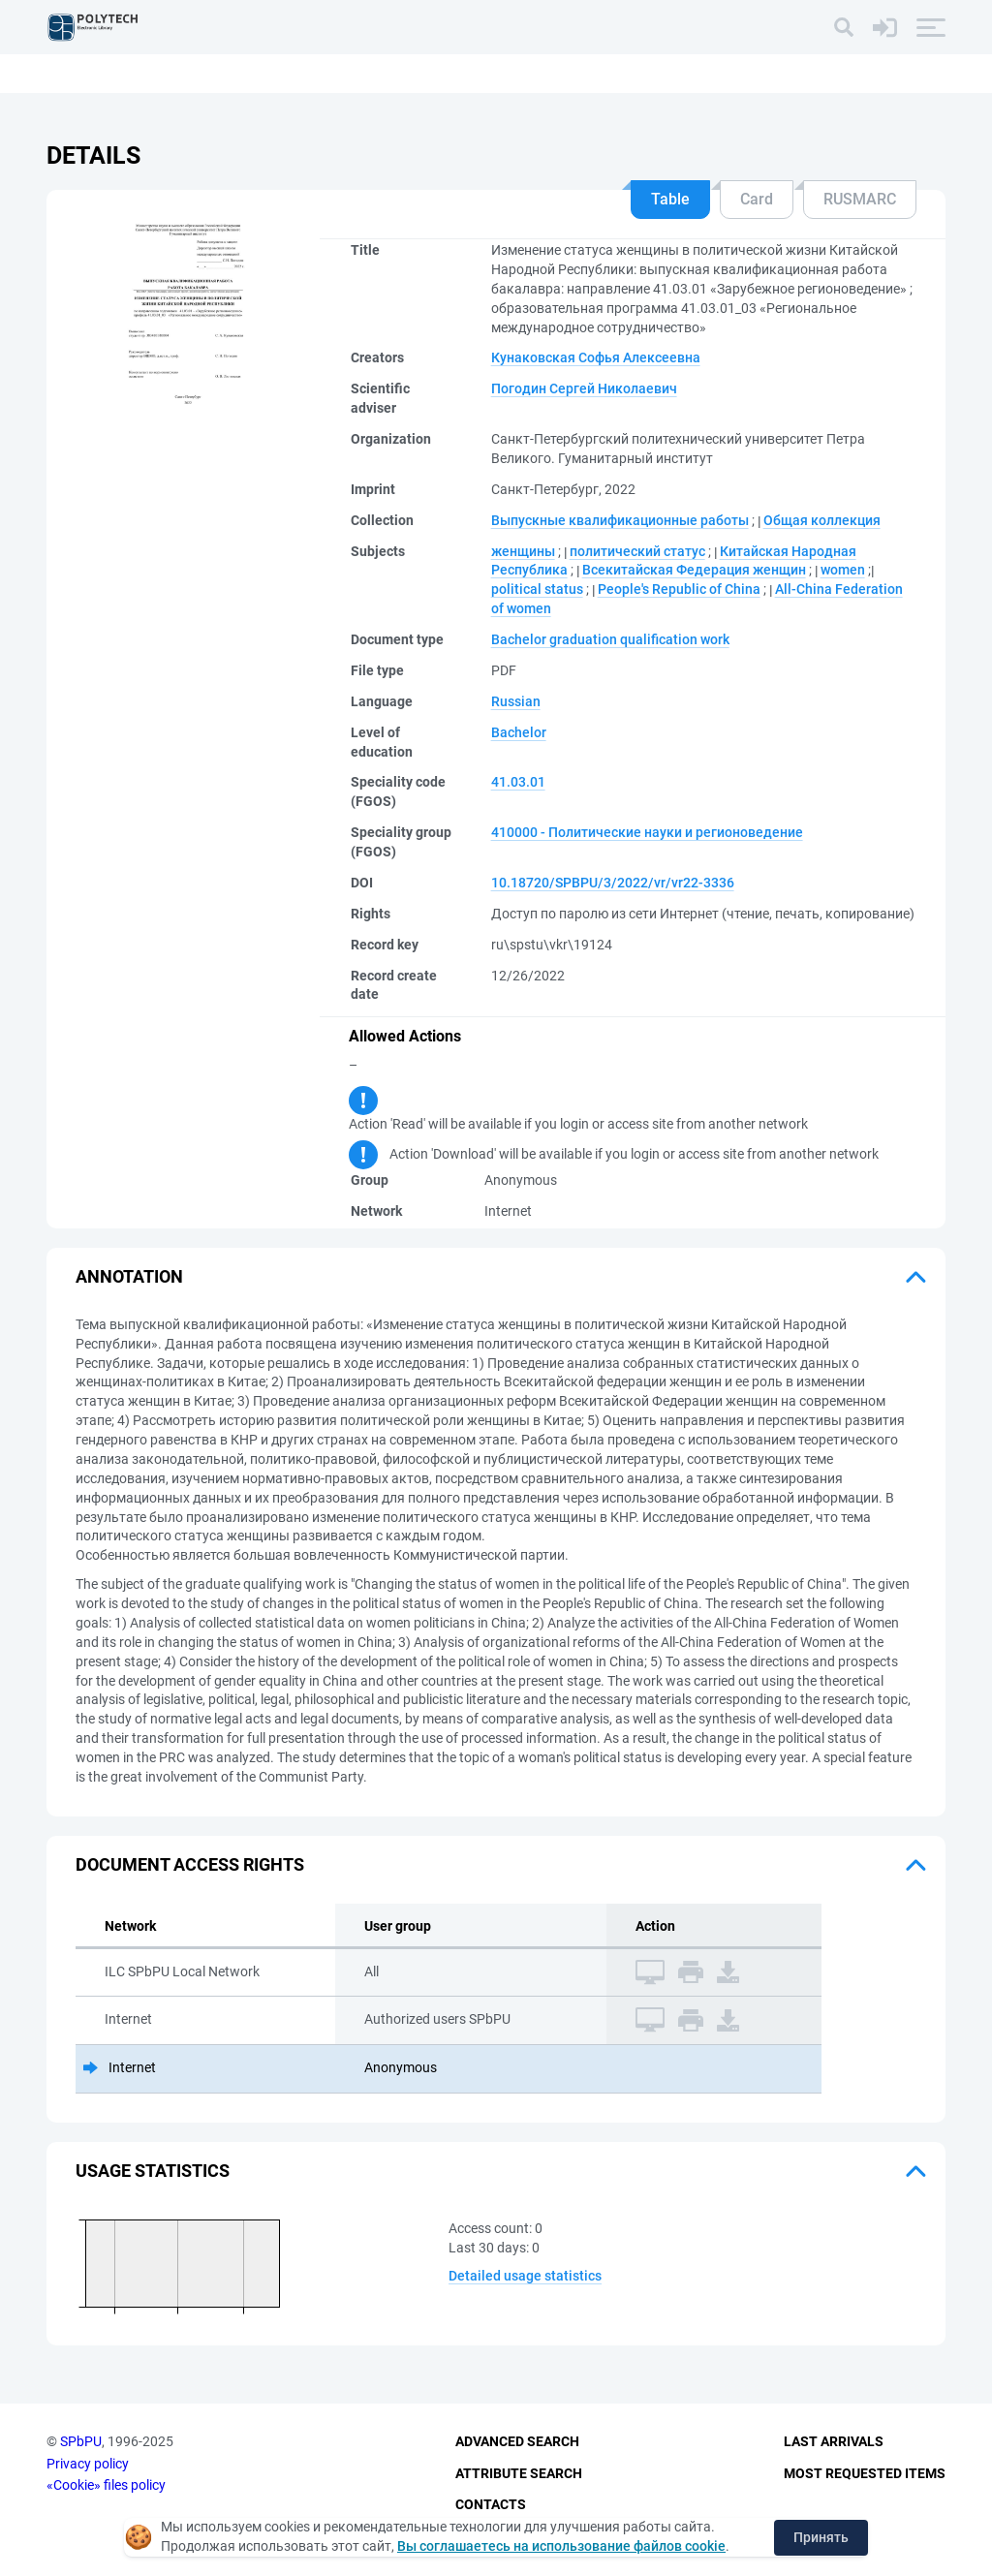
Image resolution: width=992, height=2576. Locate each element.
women (843, 569)
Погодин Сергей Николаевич (584, 388)
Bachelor (518, 732)
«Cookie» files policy (106, 2485)
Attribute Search (518, 2473)
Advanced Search (517, 2441)
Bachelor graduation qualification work (610, 639)
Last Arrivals (834, 2441)
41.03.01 (518, 782)
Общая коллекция (822, 520)
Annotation (129, 1276)
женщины (523, 551)
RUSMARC (859, 199)
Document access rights (190, 1864)
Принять (821, 2537)
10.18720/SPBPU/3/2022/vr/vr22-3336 (612, 882)
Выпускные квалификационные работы (620, 520)
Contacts (490, 2504)
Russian (516, 701)
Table (670, 199)
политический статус (637, 551)
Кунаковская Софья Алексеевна (595, 357)
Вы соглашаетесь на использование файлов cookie (561, 2546)
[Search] (843, 27)
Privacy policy (87, 2463)
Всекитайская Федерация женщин (694, 569)
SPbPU (81, 2441)
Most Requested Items (865, 2473)
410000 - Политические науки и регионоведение (647, 832)
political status (537, 589)
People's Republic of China (679, 589)
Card (756, 199)
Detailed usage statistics (525, 2275)
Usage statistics (153, 2170)
